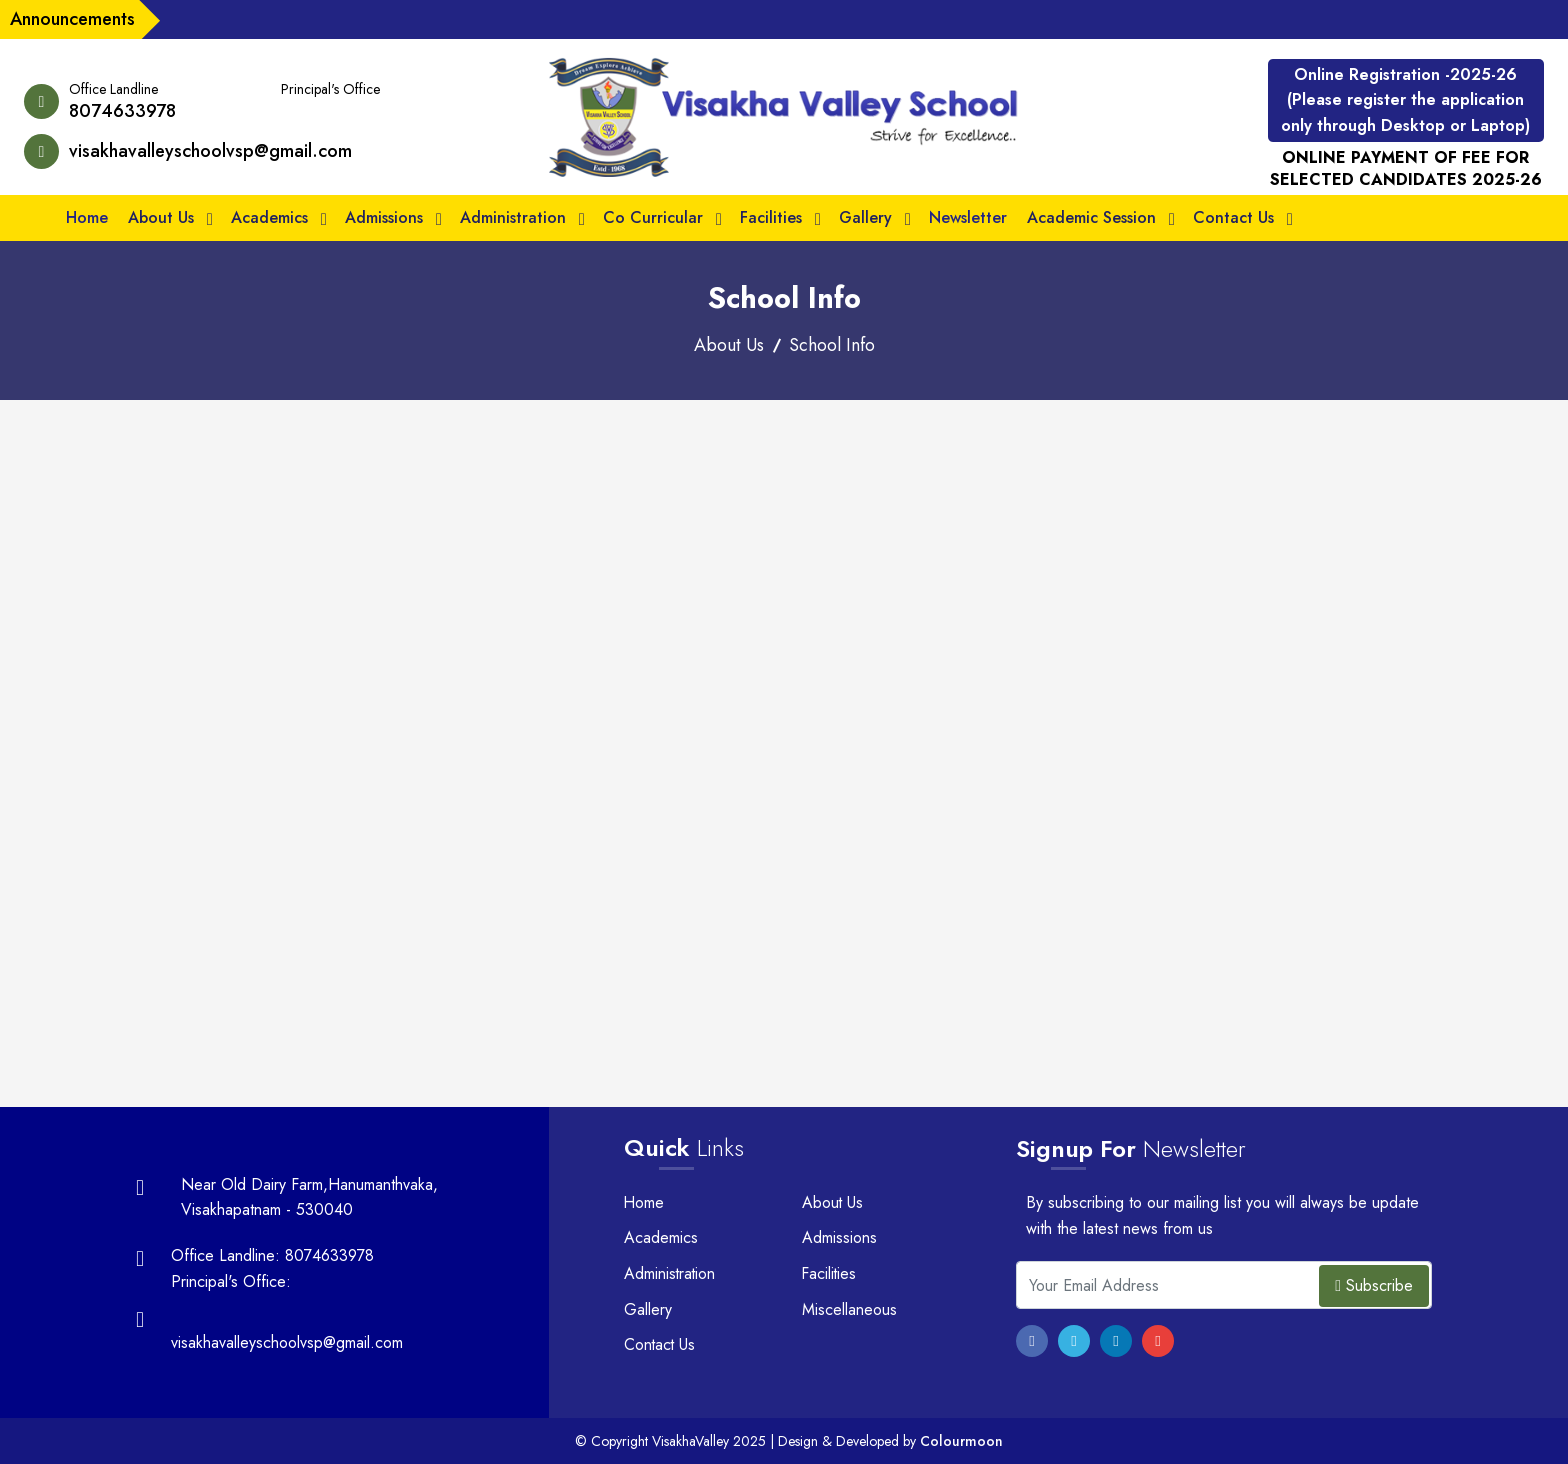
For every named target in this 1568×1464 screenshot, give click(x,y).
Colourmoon (961, 1441)
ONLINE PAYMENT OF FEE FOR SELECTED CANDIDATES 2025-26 (1406, 169)
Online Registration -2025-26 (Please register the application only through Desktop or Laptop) (1405, 100)
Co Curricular (653, 217)
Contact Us (1233, 217)
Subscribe (1374, 1285)
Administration (513, 217)
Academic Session (1091, 217)
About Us (161, 217)
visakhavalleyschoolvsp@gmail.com (210, 151)
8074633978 (122, 111)
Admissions (384, 217)
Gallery (865, 217)
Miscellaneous (849, 1309)
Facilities (771, 217)
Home (87, 217)
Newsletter (968, 217)
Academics (269, 217)
